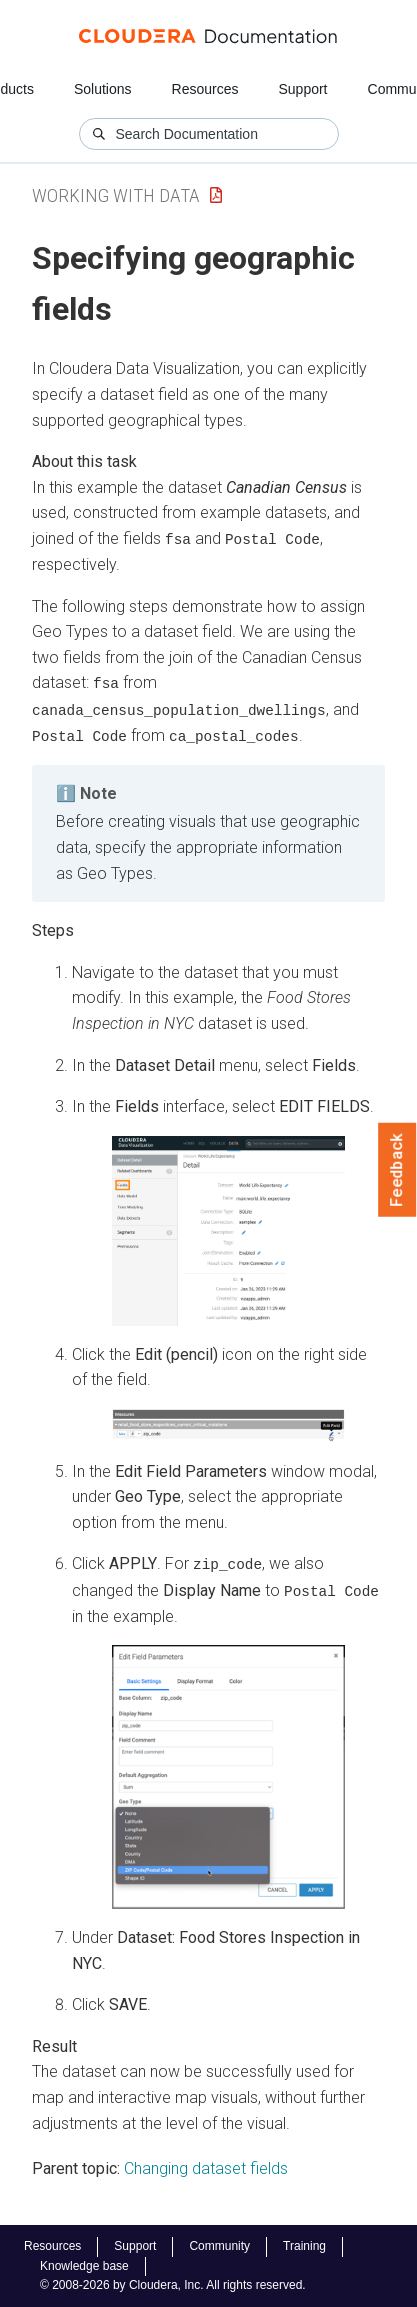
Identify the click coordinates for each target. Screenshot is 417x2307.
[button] (228, 1229)
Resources (205, 89)
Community (219, 2246)
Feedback (397, 1170)
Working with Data (116, 195)
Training (304, 2246)
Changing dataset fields (206, 2165)
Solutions (103, 89)
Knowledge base (84, 2266)
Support (302, 89)
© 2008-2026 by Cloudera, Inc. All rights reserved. (173, 2285)
